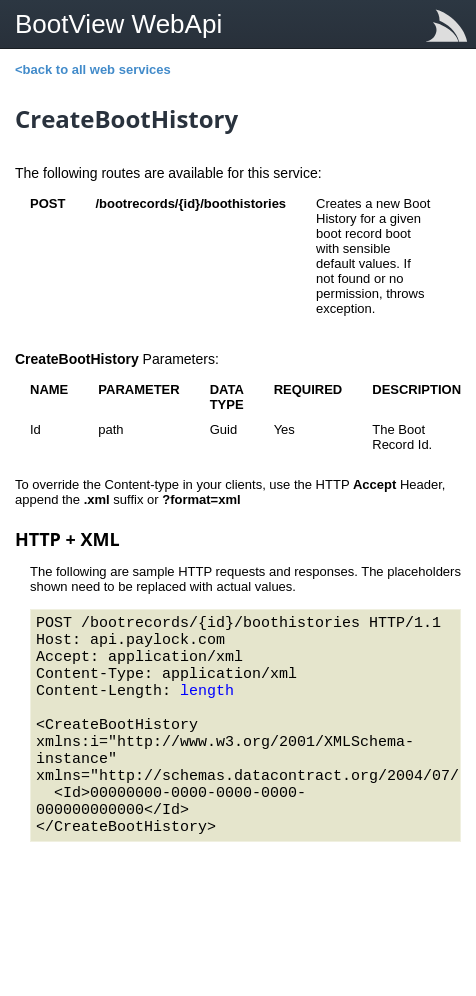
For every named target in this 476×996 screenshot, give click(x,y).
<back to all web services (93, 69)
